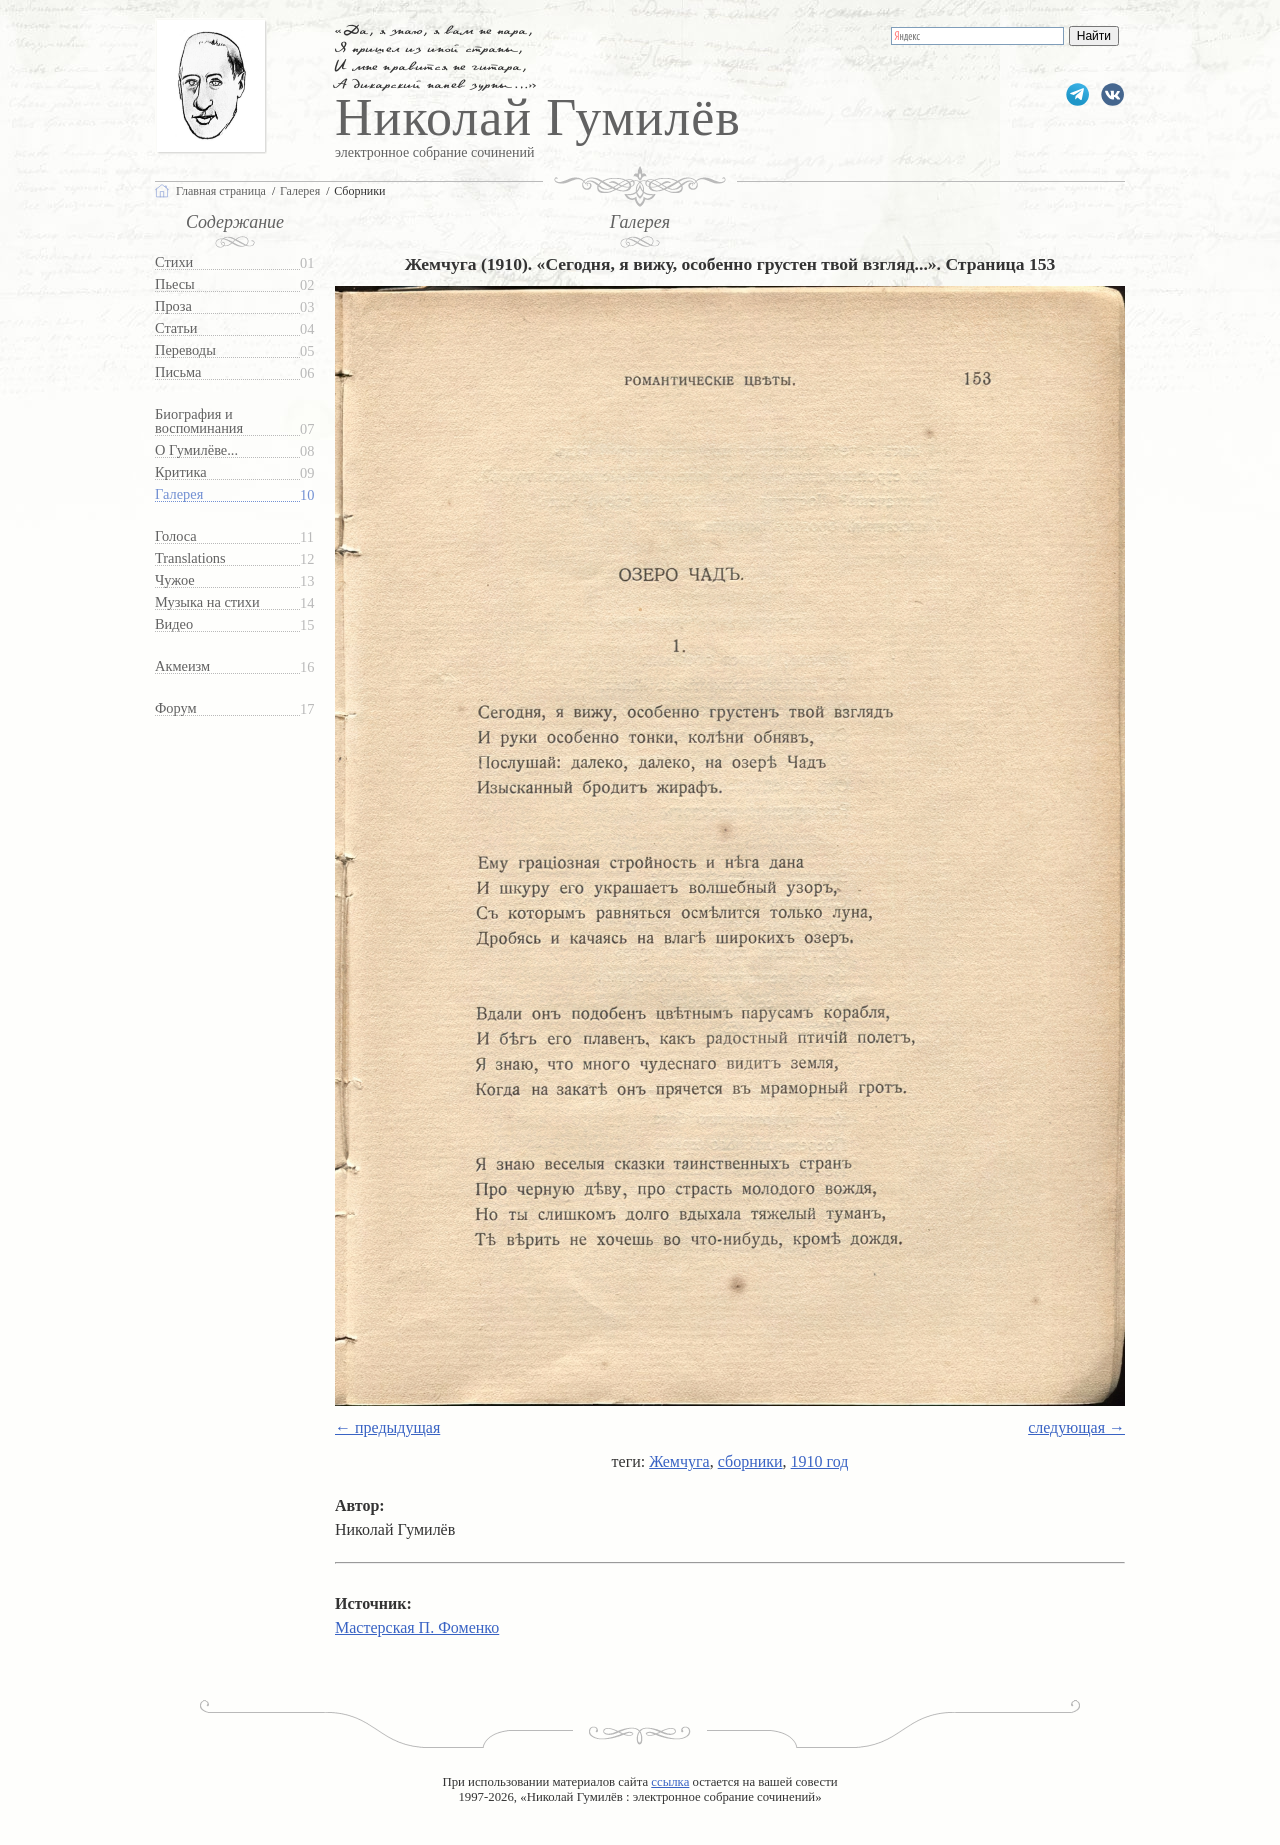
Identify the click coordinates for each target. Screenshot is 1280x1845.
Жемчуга (679, 1461)
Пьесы (175, 284)
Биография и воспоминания (199, 421)
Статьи (176, 328)
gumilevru (1112, 94)
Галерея (179, 494)
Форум (176, 708)
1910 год (820, 1461)
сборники (750, 1461)
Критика (181, 472)
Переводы (185, 350)
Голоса (176, 536)
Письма (178, 372)
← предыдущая (387, 1427)
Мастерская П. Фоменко (417, 1627)
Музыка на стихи (207, 602)
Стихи (174, 262)
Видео (174, 624)
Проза (173, 306)
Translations (190, 558)
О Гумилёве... (196, 450)
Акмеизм (182, 666)
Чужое (175, 580)
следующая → (1076, 1427)
